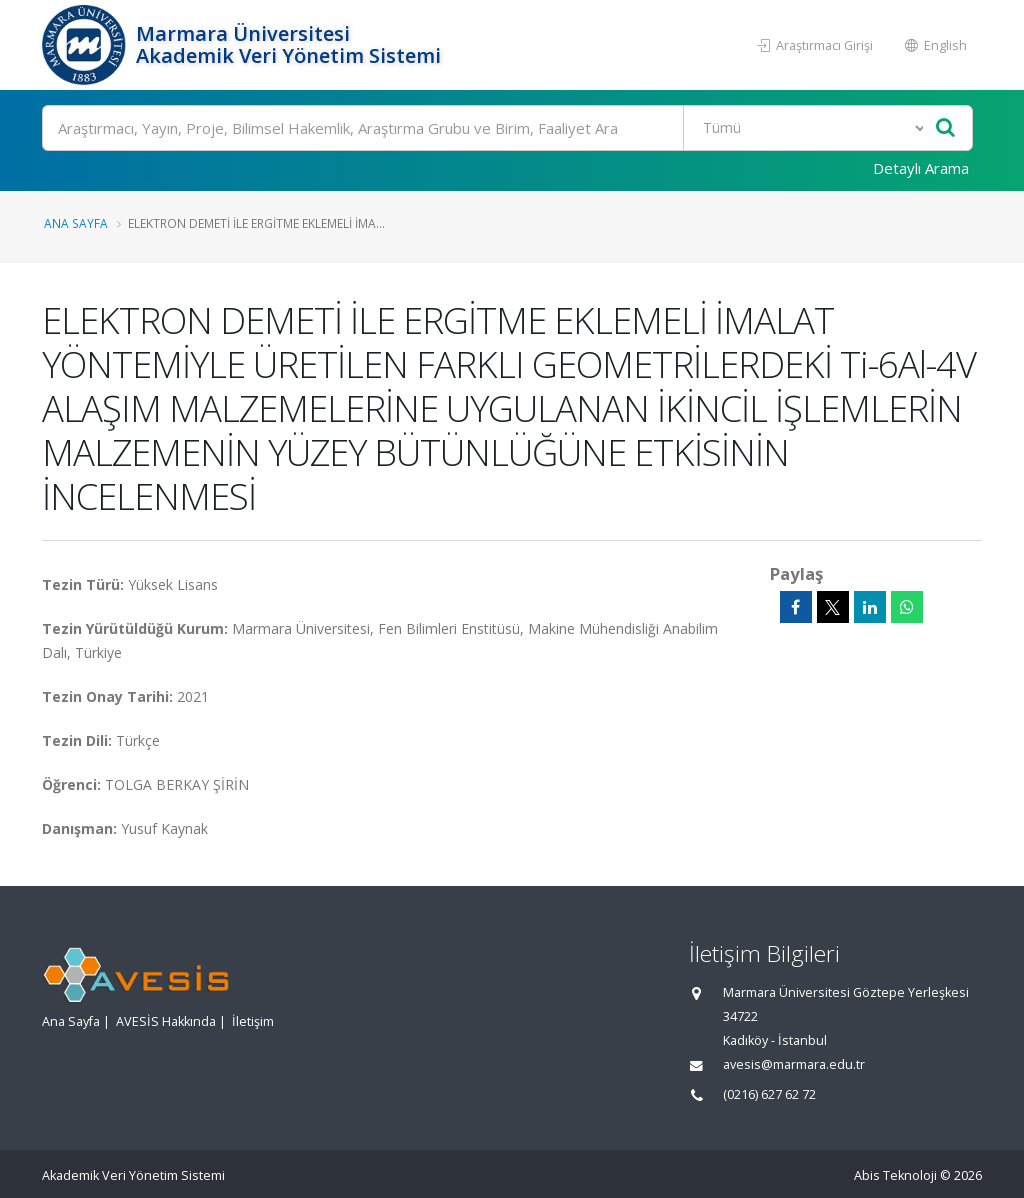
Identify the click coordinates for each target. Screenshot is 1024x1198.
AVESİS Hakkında (166, 1021)
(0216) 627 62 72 (769, 1094)
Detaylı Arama (921, 168)
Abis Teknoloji (895, 1175)
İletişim (253, 1021)
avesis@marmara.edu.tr (794, 1064)
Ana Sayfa (76, 223)
